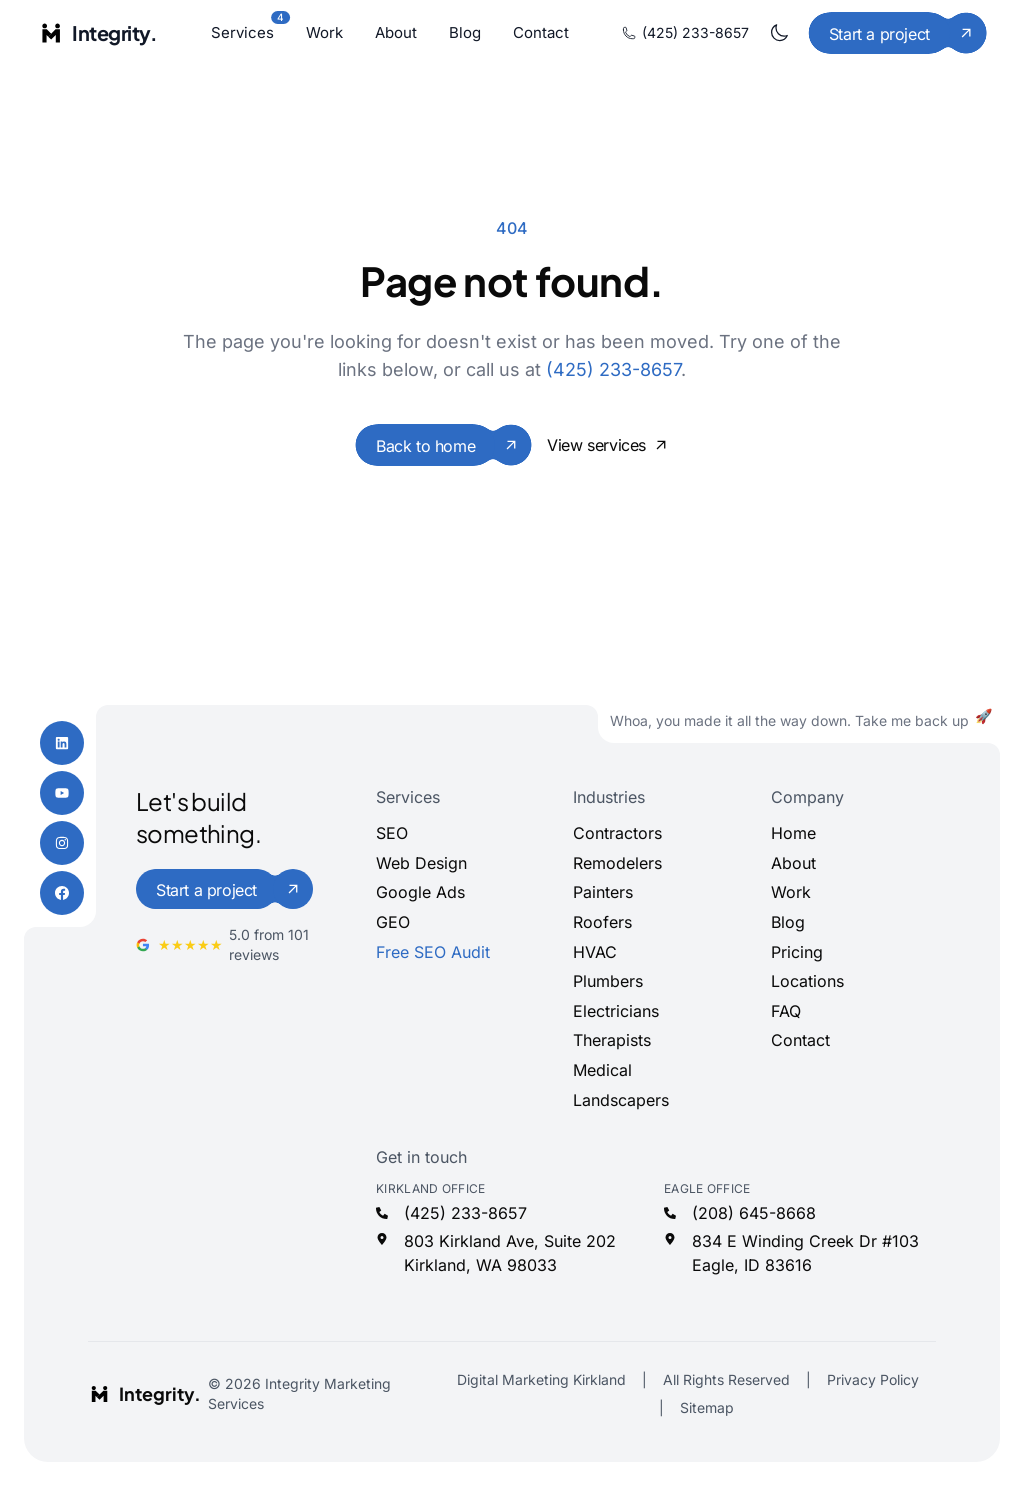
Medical (602, 1070)
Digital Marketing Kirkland (541, 1379)
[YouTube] (62, 793)
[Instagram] (62, 843)
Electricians (616, 1011)
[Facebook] (62, 893)
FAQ (786, 1011)
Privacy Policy (873, 1379)
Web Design (421, 863)
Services (242, 31)
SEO (392, 833)
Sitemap (707, 1407)
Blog (465, 32)
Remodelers (617, 863)
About (396, 32)
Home (793, 833)
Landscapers (621, 1100)
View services (607, 445)
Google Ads (420, 892)
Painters (603, 892)
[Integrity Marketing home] (97, 33)
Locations (807, 981)
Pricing (797, 952)
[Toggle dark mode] (779, 33)
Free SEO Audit (433, 952)
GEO (393, 922)
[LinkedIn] (62, 743)
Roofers (602, 922)
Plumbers (608, 981)
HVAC (595, 952)
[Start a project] (897, 33)
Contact (541, 32)
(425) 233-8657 (685, 32)
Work (324, 32)
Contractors (617, 833)
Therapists (612, 1040)
